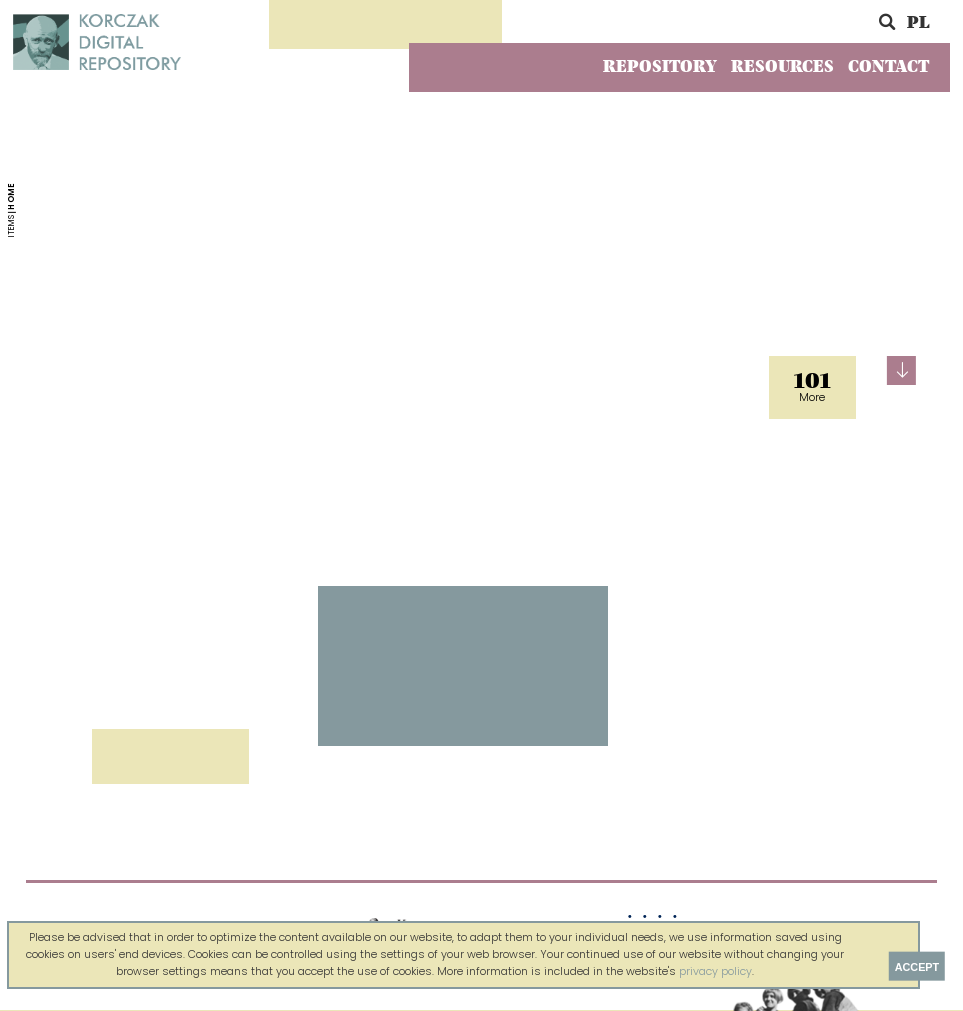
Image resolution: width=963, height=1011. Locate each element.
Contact (888, 67)
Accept (917, 966)
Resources (782, 67)
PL (918, 23)
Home (12, 195)
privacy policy (715, 971)
